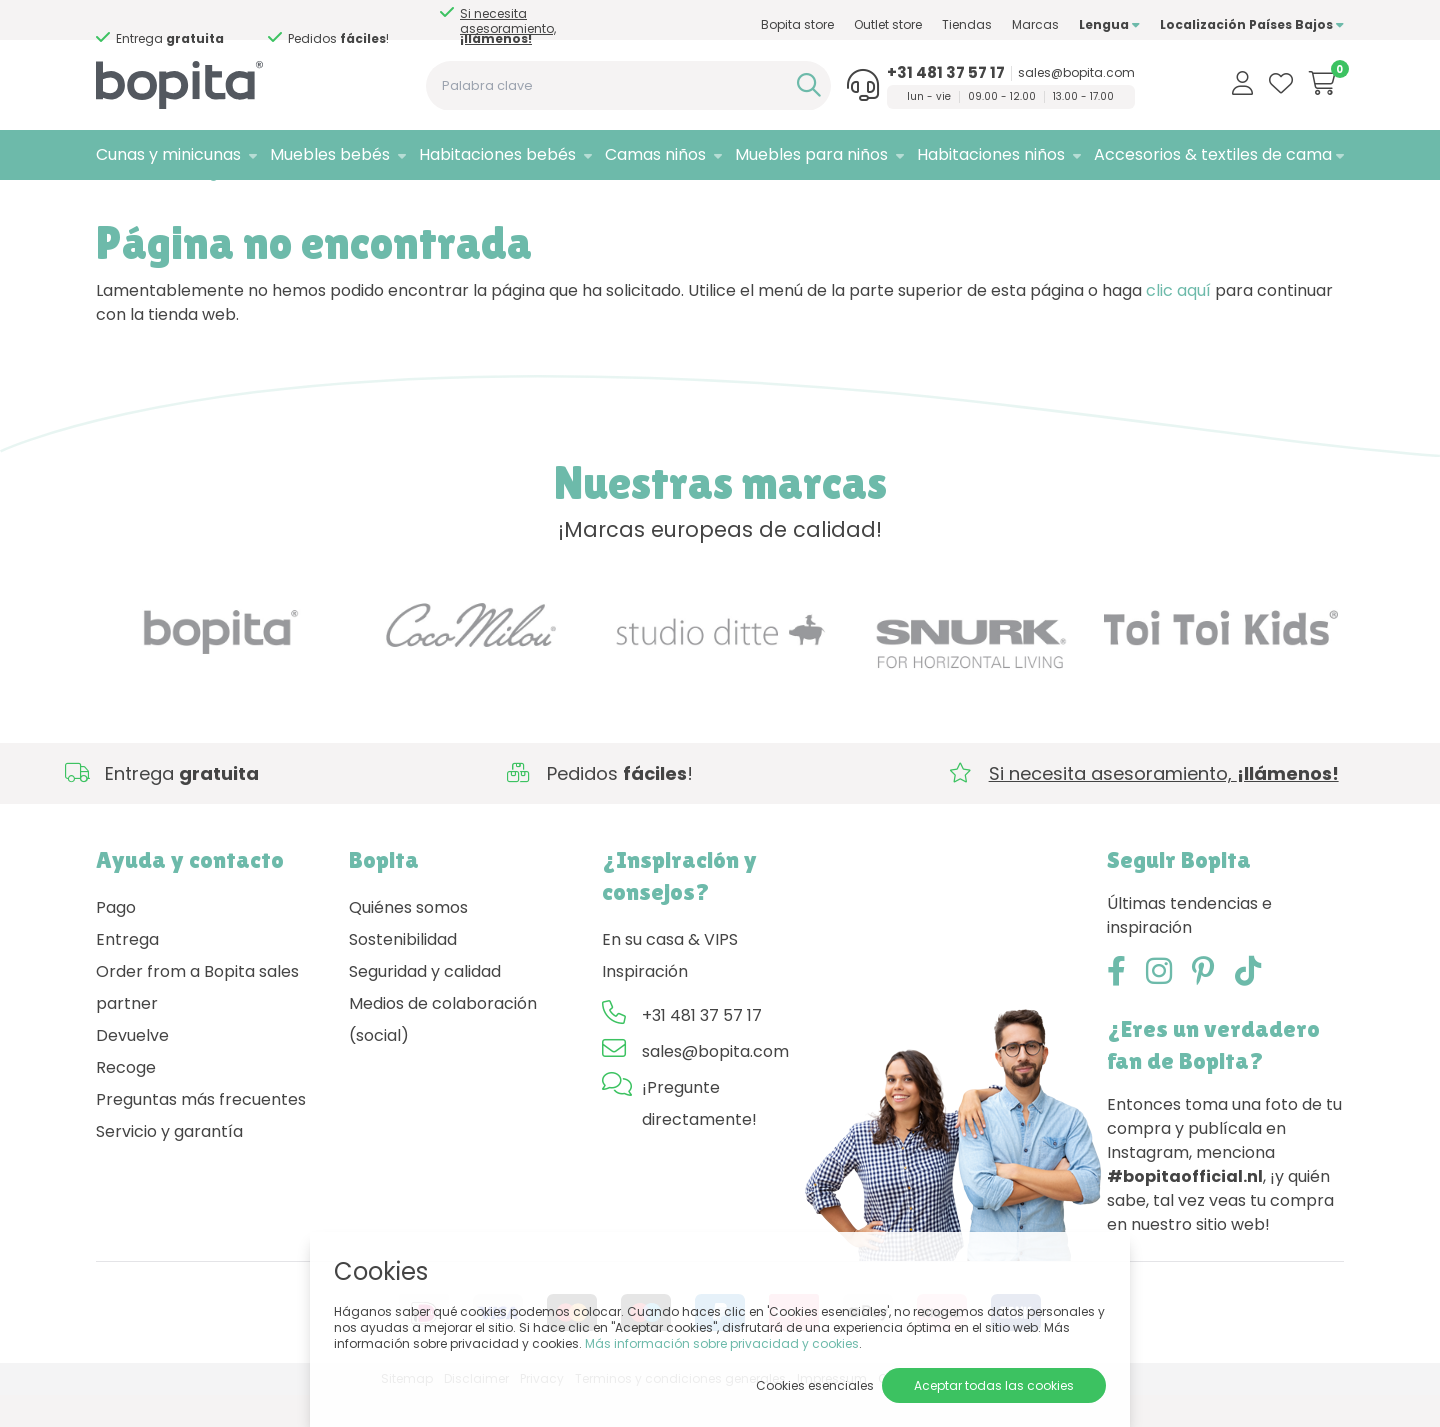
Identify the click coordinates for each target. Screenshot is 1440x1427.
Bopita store (797, 24)
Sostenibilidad (403, 971)
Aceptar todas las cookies (994, 1385)
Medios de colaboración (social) (443, 1051)
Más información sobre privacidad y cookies (722, 1343)
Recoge (126, 1099)
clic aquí (1178, 322)
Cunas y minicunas (168, 154)
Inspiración (645, 1003)
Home (116, 205)
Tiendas (967, 24)
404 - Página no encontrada (247, 205)
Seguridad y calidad (425, 1003)
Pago (116, 939)
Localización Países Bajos (1252, 24)
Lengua (1109, 24)
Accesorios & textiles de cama (1213, 154)
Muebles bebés (330, 154)
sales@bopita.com (1076, 73)
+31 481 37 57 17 (946, 73)
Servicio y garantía (169, 1163)
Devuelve (132, 1067)
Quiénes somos (408, 939)
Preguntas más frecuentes (201, 1131)
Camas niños (655, 154)
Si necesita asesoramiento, (508, 26)
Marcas (1035, 24)
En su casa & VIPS (670, 971)
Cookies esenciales (815, 1385)
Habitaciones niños (991, 154)
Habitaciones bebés (497, 154)
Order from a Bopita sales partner (197, 1019)
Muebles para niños (811, 154)
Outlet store (888, 24)
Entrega (127, 971)
